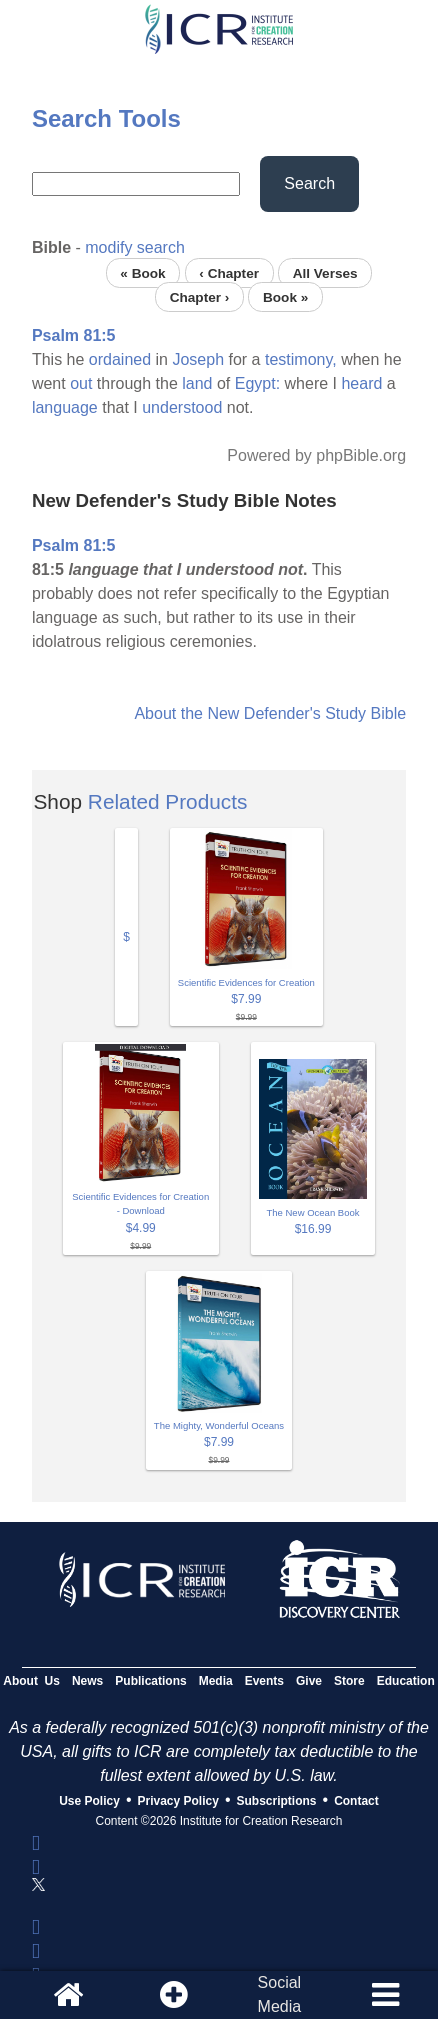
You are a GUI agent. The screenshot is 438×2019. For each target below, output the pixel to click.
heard (361, 383)
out (81, 383)
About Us (31, 1681)
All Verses (325, 272)
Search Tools (106, 118)
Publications (150, 1681)
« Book (142, 272)
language (65, 407)
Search (309, 183)
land (197, 383)
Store (349, 1681)
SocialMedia (280, 1994)
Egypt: (257, 383)
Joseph (198, 359)
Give (309, 1681)
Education (406, 1681)
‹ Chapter (229, 272)
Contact (356, 1801)
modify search (135, 247)
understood (182, 407)
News (87, 1681)
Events (264, 1681)
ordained (120, 359)
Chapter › (200, 296)
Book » (285, 296)
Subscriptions (277, 1801)
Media (216, 1681)
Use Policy (89, 1801)
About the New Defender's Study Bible (270, 713)
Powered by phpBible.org (316, 455)
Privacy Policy (178, 1801)
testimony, (301, 359)
